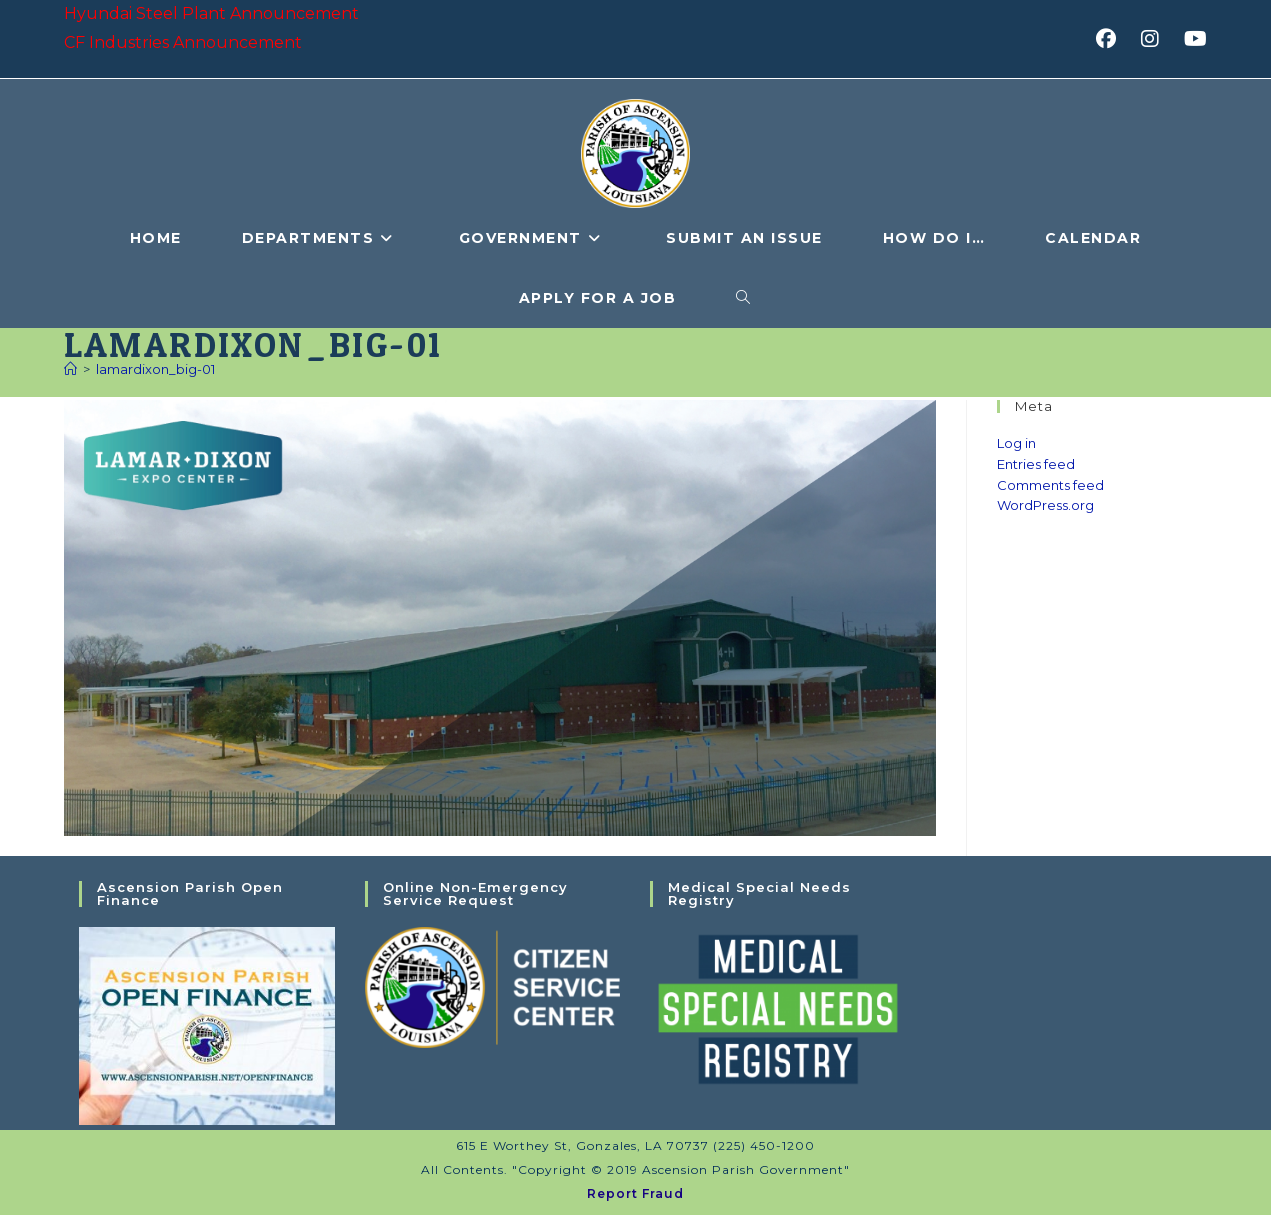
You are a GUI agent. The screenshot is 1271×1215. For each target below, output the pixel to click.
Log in (1016, 443)
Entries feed (1036, 464)
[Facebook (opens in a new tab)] (1112, 39)
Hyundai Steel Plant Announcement (211, 13)
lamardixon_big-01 (155, 369)
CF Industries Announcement (183, 42)
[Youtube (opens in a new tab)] (1192, 39)
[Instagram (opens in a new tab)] (1156, 39)
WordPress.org (1045, 505)
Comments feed (1050, 485)
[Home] (70, 369)
